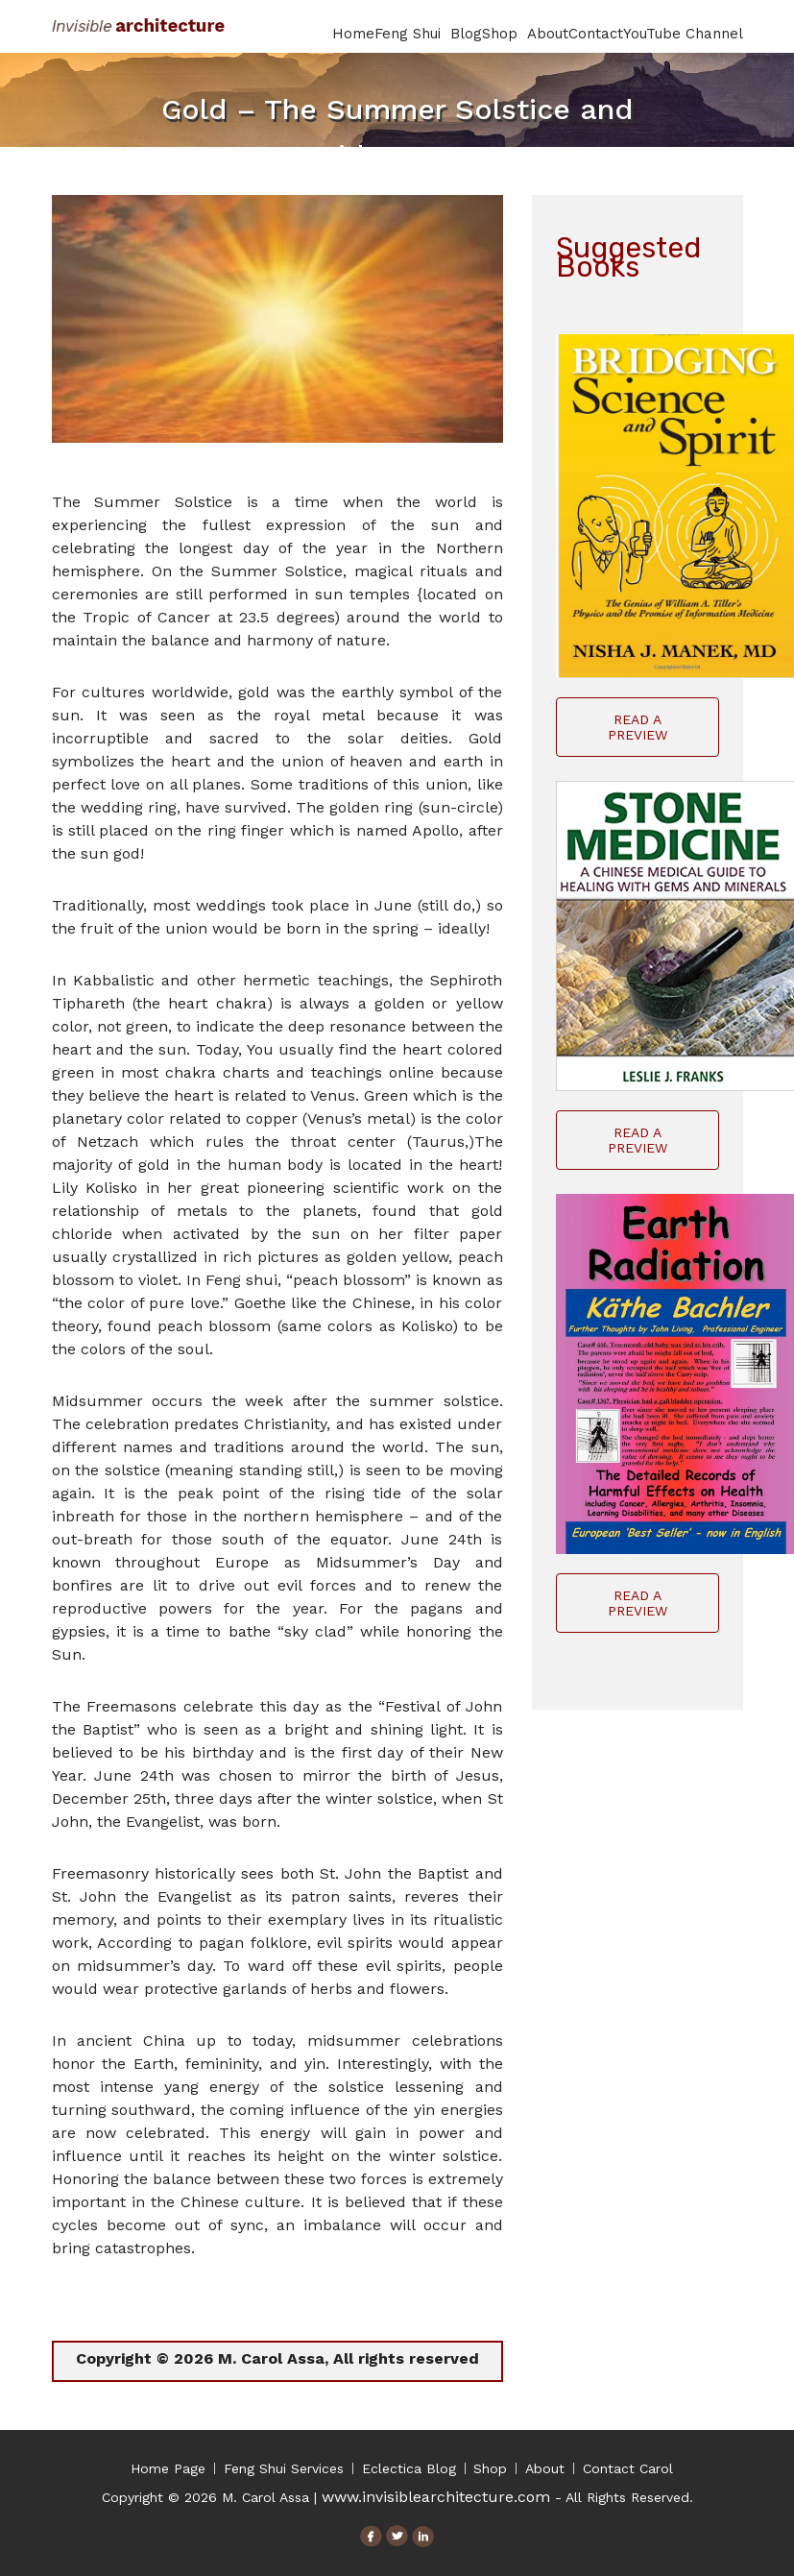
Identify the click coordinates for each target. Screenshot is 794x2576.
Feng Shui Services (284, 2468)
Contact (595, 33)
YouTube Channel (683, 33)
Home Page (168, 2468)
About (547, 33)
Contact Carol (628, 2468)
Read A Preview (637, 727)
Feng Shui (412, 33)
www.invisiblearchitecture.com (436, 2497)
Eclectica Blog (409, 2468)
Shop (504, 33)
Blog (466, 33)
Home (353, 33)
